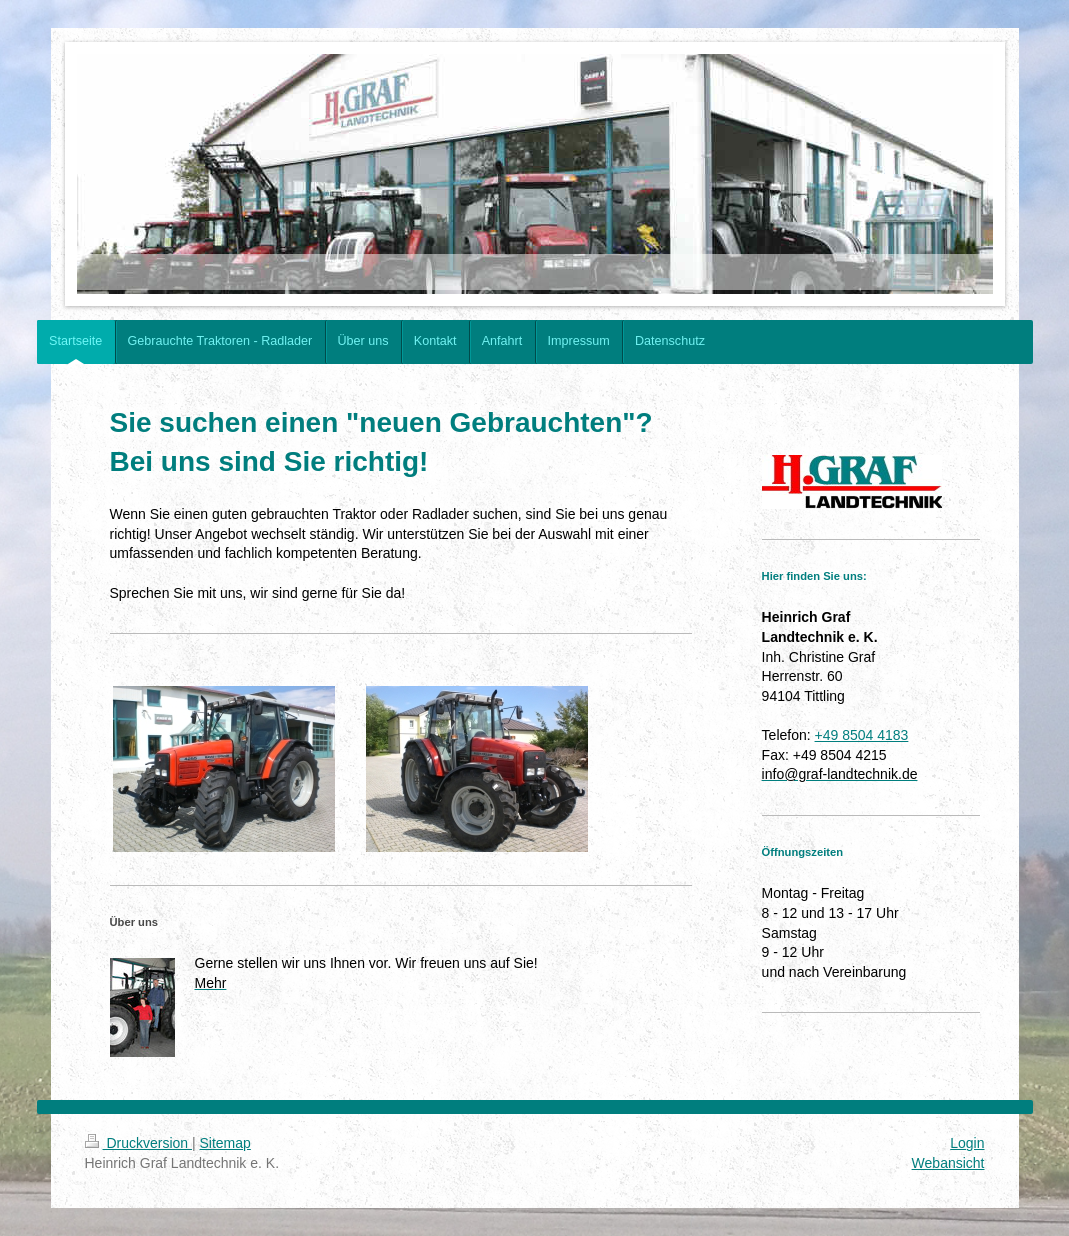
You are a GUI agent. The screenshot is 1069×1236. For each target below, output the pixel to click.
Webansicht (948, 1163)
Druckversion (138, 1143)
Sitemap (225, 1143)
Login (967, 1143)
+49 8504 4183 (862, 735)
